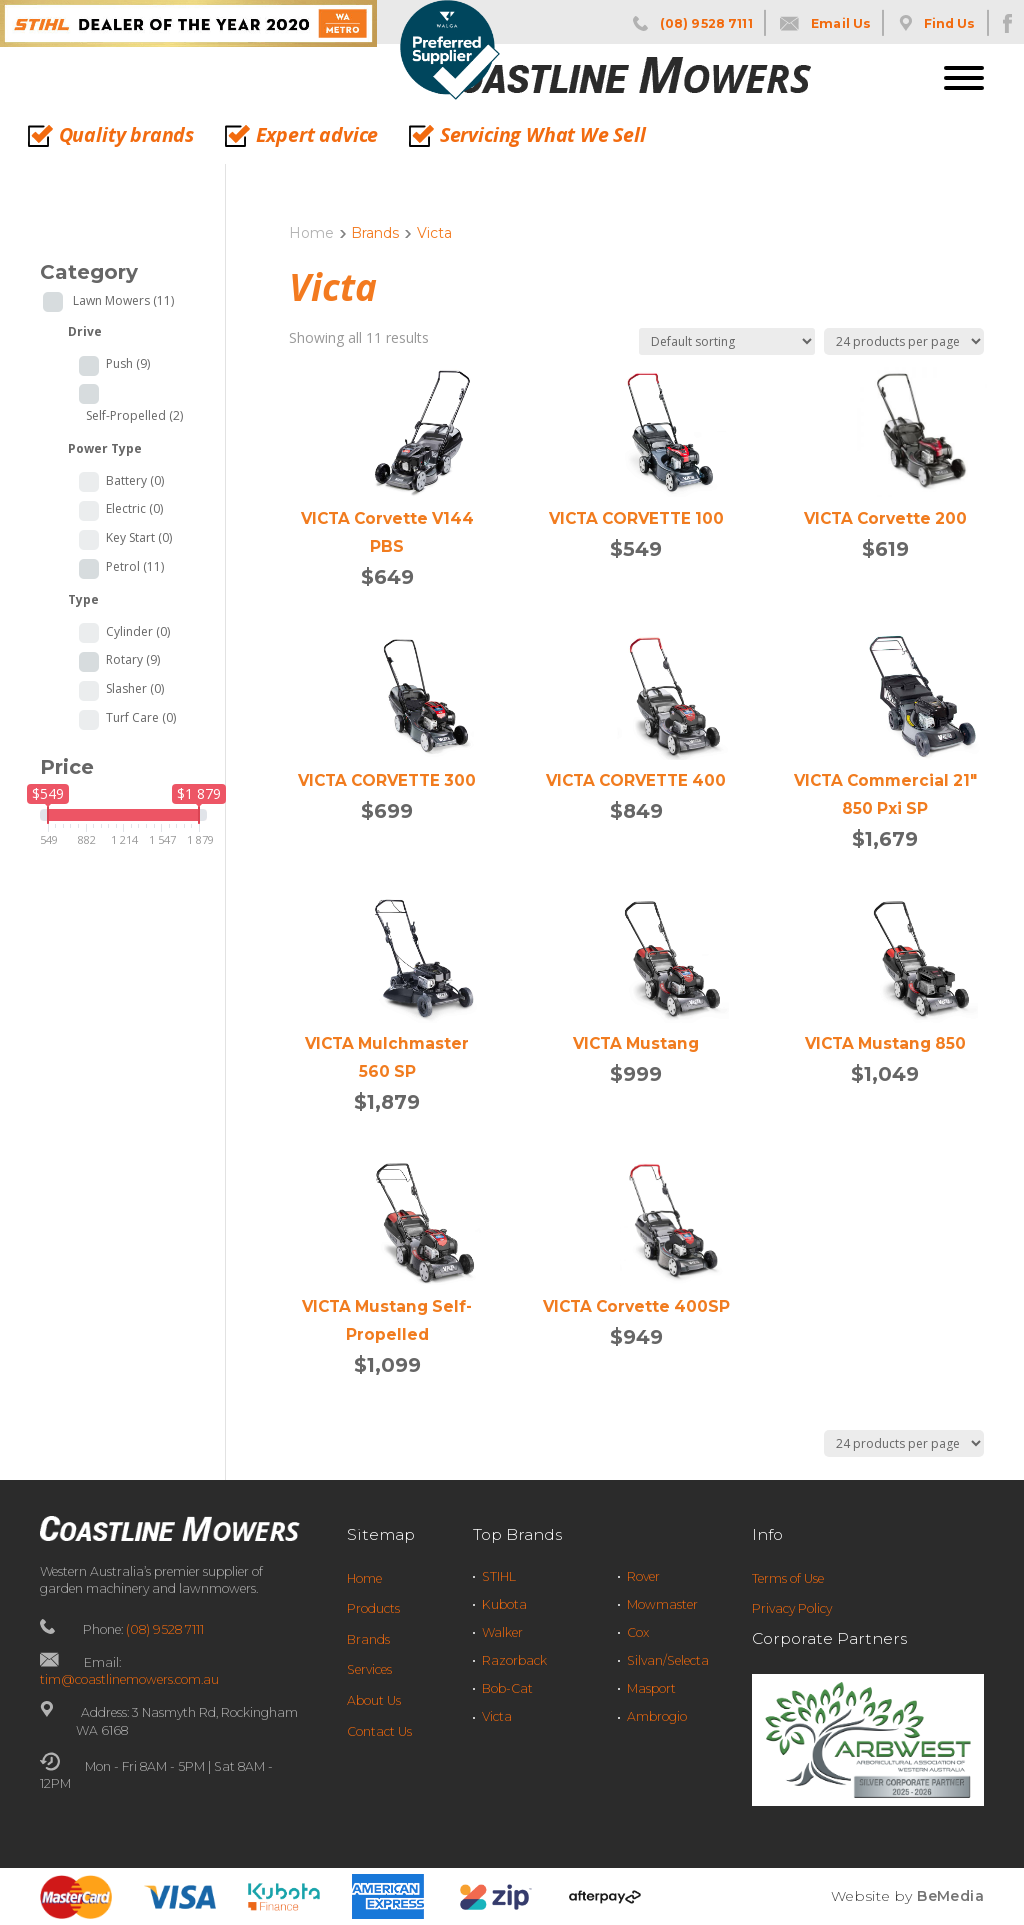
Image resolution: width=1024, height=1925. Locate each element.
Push (128, 364)
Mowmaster (662, 1604)
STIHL (499, 1576)
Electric (134, 509)
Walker (502, 1632)
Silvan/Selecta (668, 1660)
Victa (497, 1716)
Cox (638, 1632)
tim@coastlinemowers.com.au (129, 1679)
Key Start (139, 538)
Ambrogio (657, 1716)
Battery (135, 481)
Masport (651, 1688)
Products (373, 1608)
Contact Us (379, 1731)
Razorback (514, 1660)
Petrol (135, 567)
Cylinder (138, 632)
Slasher (135, 689)
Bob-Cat (507, 1688)
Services (369, 1669)
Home (311, 233)
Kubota (504, 1604)
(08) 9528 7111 (165, 1629)
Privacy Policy (792, 1608)
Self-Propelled (134, 416)
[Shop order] (727, 341)
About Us (374, 1700)
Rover (643, 1576)
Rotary (133, 660)
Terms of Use (788, 1578)
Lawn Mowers (123, 300)
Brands (368, 1639)
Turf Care (141, 718)
